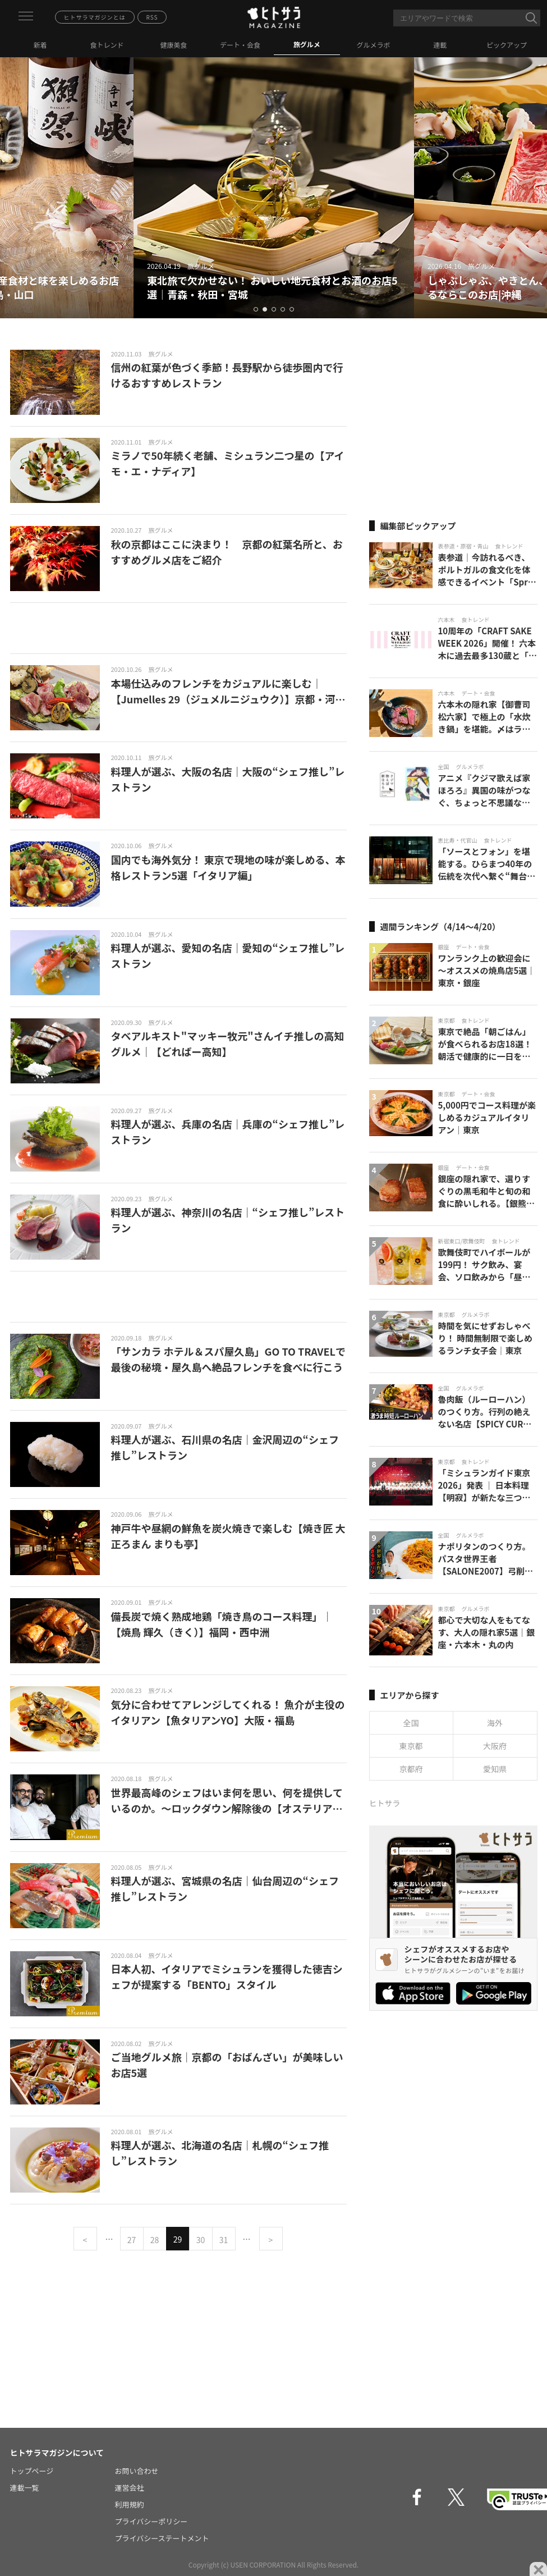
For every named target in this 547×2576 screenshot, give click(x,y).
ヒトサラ (385, 1803)
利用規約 (129, 2504)
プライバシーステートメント (162, 2538)
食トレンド (107, 44)
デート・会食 (240, 44)
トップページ (32, 2470)
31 (223, 2239)
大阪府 (495, 1745)
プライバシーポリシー (151, 2521)
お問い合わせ (137, 2470)
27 (131, 2239)
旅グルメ (306, 44)
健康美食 (173, 44)
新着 (40, 44)
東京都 (411, 1745)
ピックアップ (506, 44)
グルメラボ (373, 44)
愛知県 (495, 1768)
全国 (411, 1722)
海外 (495, 1722)
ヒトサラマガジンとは (95, 17)
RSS (152, 17)
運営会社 (129, 2487)
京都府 (411, 1768)
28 (154, 2239)
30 (200, 2239)
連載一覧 (24, 2487)
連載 (440, 44)
